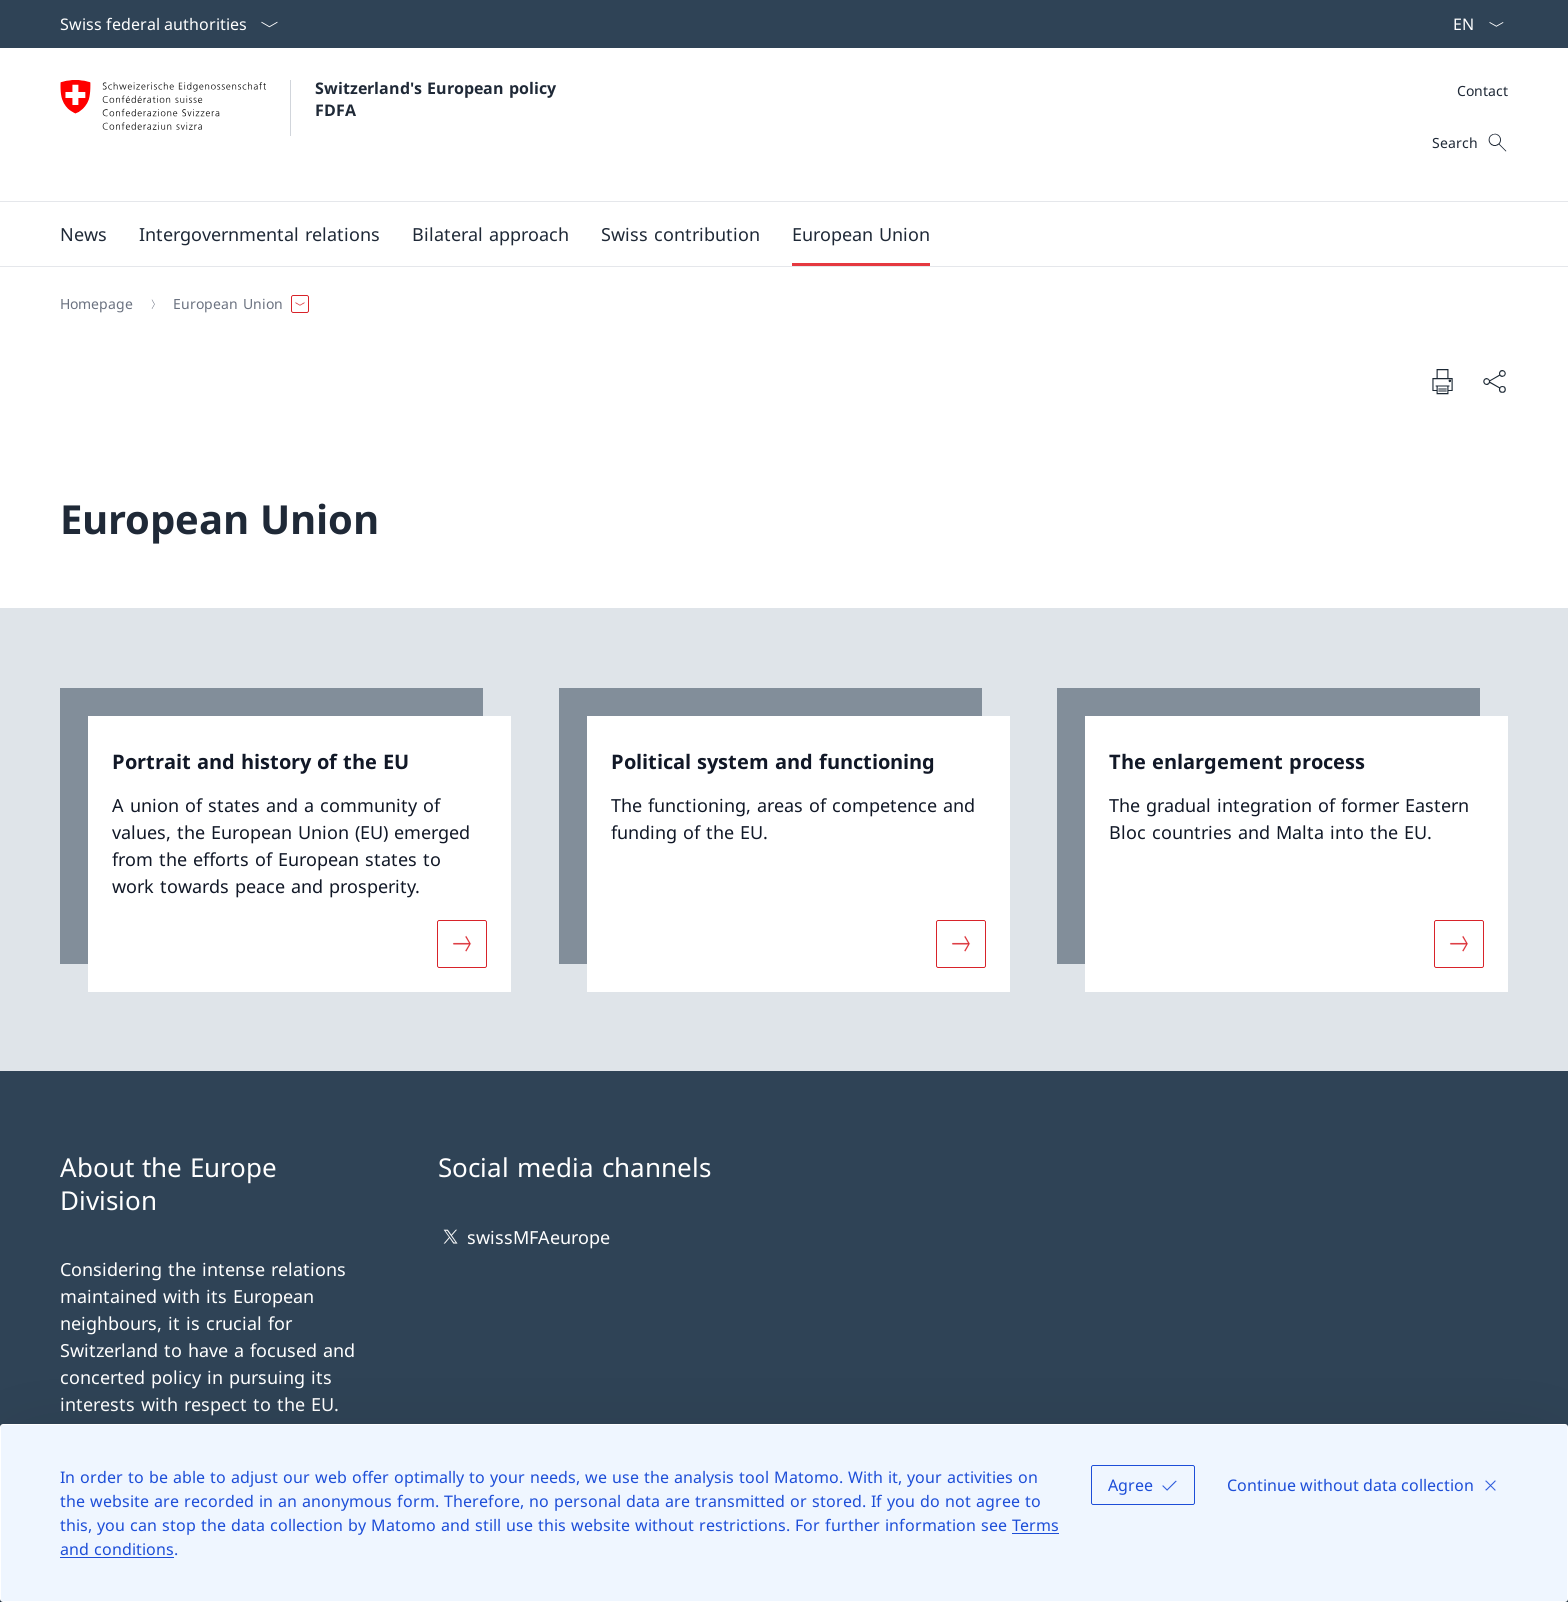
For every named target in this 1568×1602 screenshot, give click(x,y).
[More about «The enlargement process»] (1459, 943)
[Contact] (1482, 90)
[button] (83, 234)
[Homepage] (96, 304)
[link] (285, 840)
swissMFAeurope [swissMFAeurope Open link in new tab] (524, 1236)
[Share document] (1494, 381)
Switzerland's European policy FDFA (438, 99)
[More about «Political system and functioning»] (961, 943)
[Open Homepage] (310, 124)
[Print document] (1442, 381)
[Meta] (1482, 90)
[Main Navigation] (768, 234)
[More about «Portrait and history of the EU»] (462, 943)
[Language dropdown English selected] (1472, 24)
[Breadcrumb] (776, 304)
